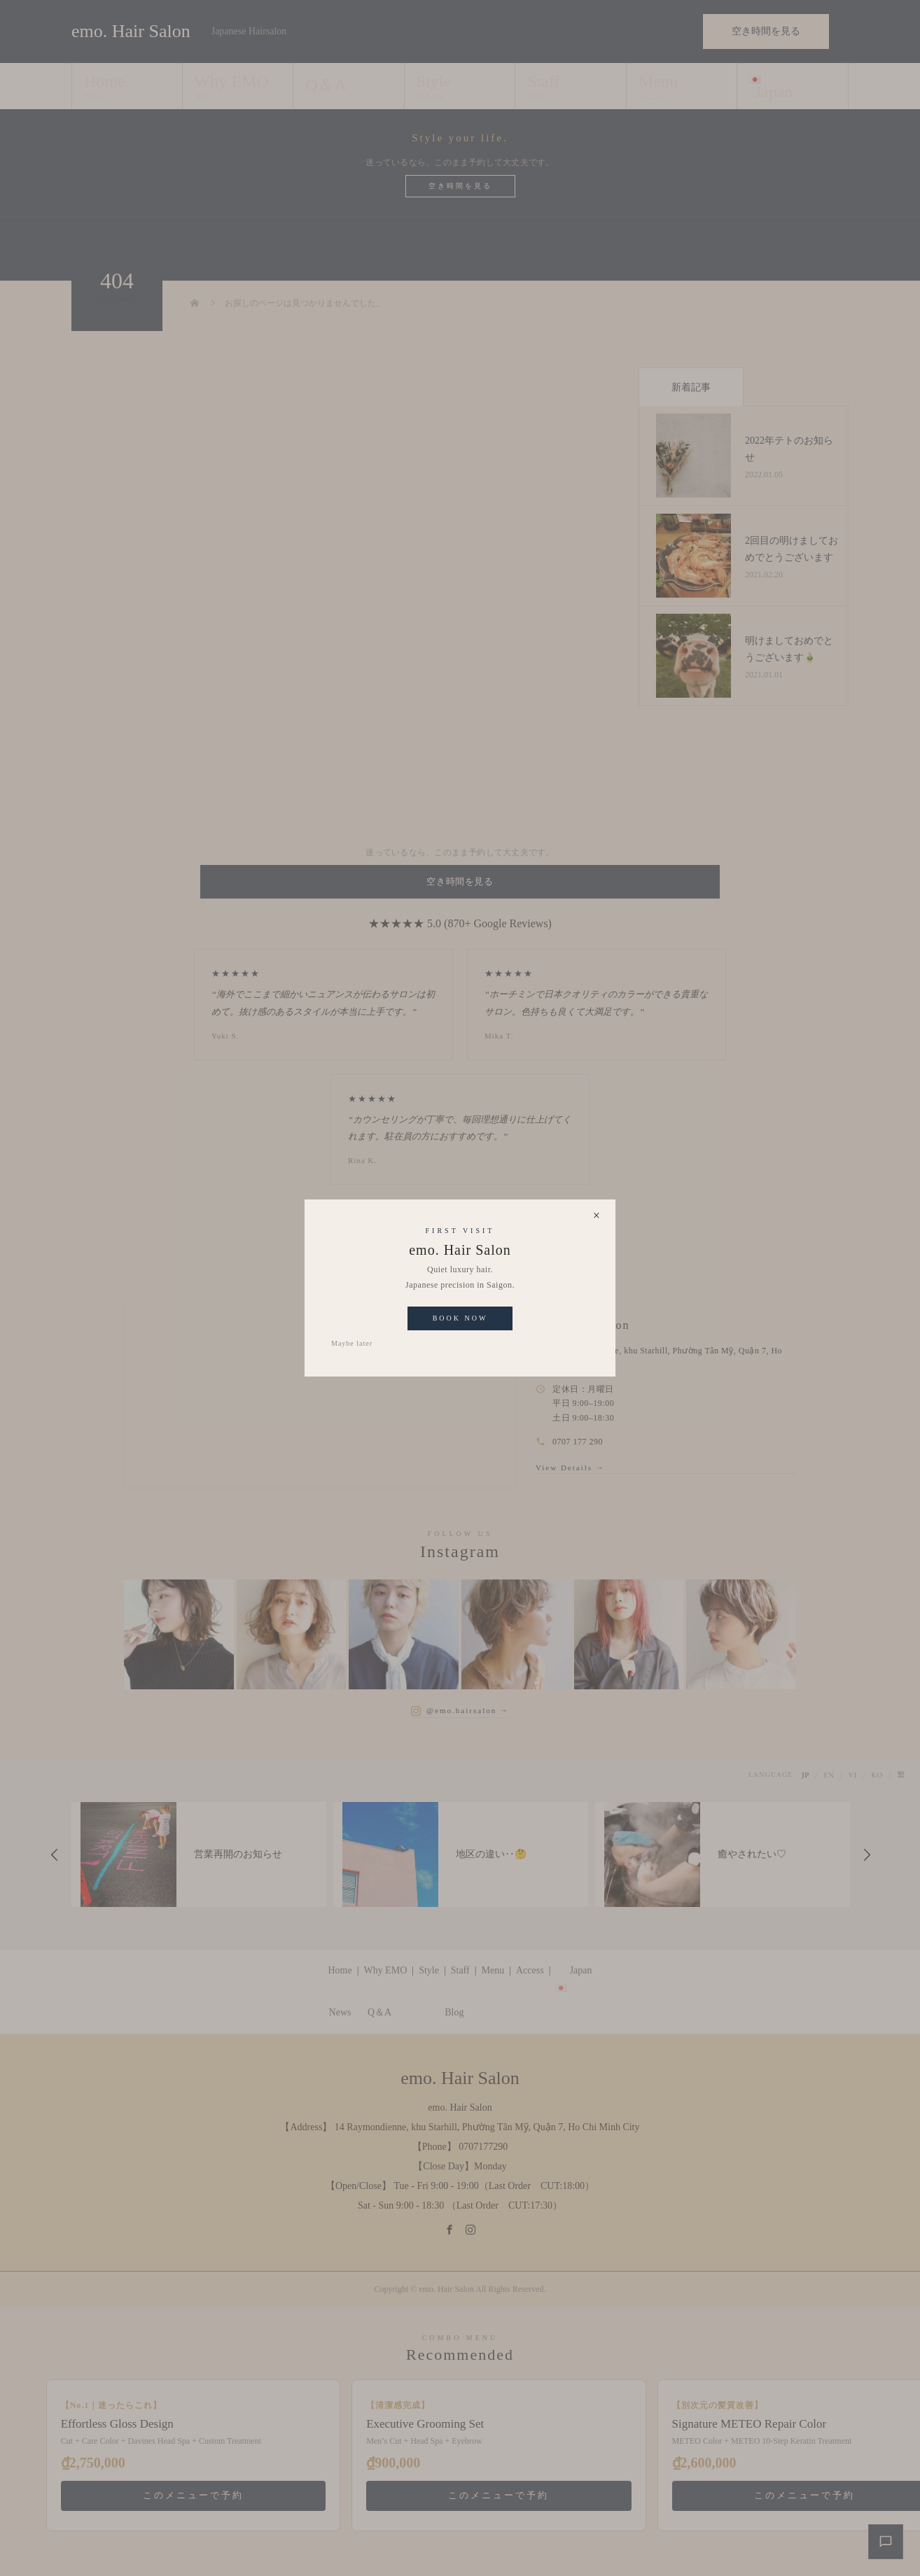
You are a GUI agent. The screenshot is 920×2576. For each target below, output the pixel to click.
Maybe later (351, 1343)
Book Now (460, 1318)
